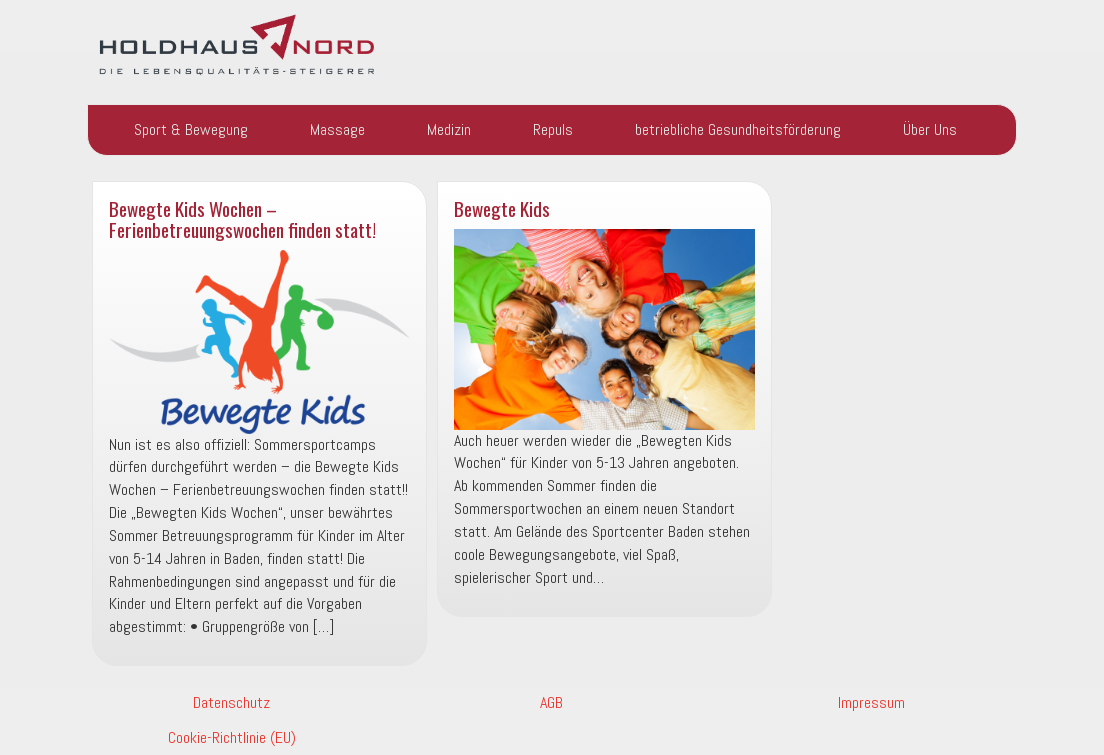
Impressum (871, 702)
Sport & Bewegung (191, 129)
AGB (551, 702)
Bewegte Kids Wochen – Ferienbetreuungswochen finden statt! (242, 219)
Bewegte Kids (502, 208)
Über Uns (930, 129)
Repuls (553, 129)
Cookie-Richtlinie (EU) (232, 737)
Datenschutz (231, 702)
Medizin (449, 129)
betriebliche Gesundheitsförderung (738, 129)
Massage (337, 129)
